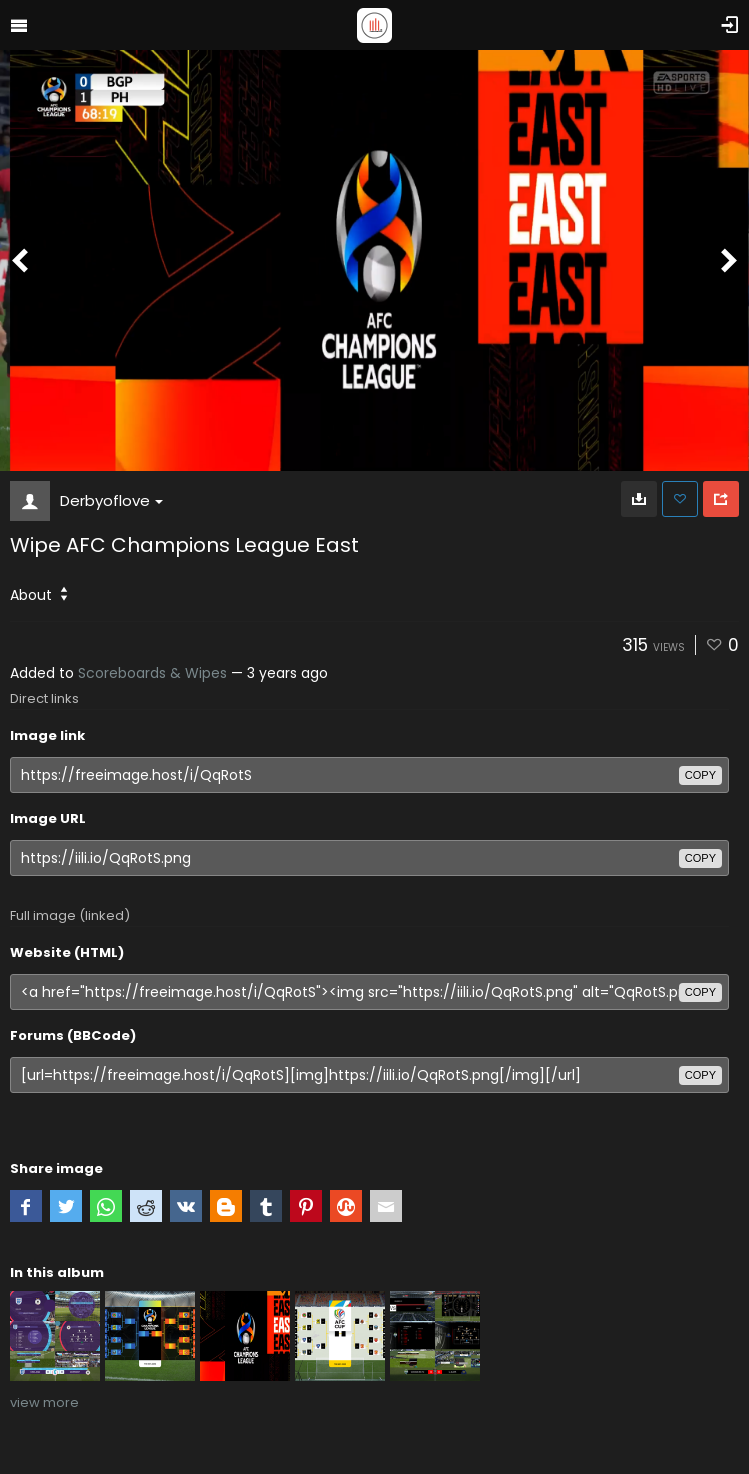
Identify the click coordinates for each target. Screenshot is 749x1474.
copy (700, 775)
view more (44, 1402)
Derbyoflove (111, 500)
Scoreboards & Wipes (152, 673)
